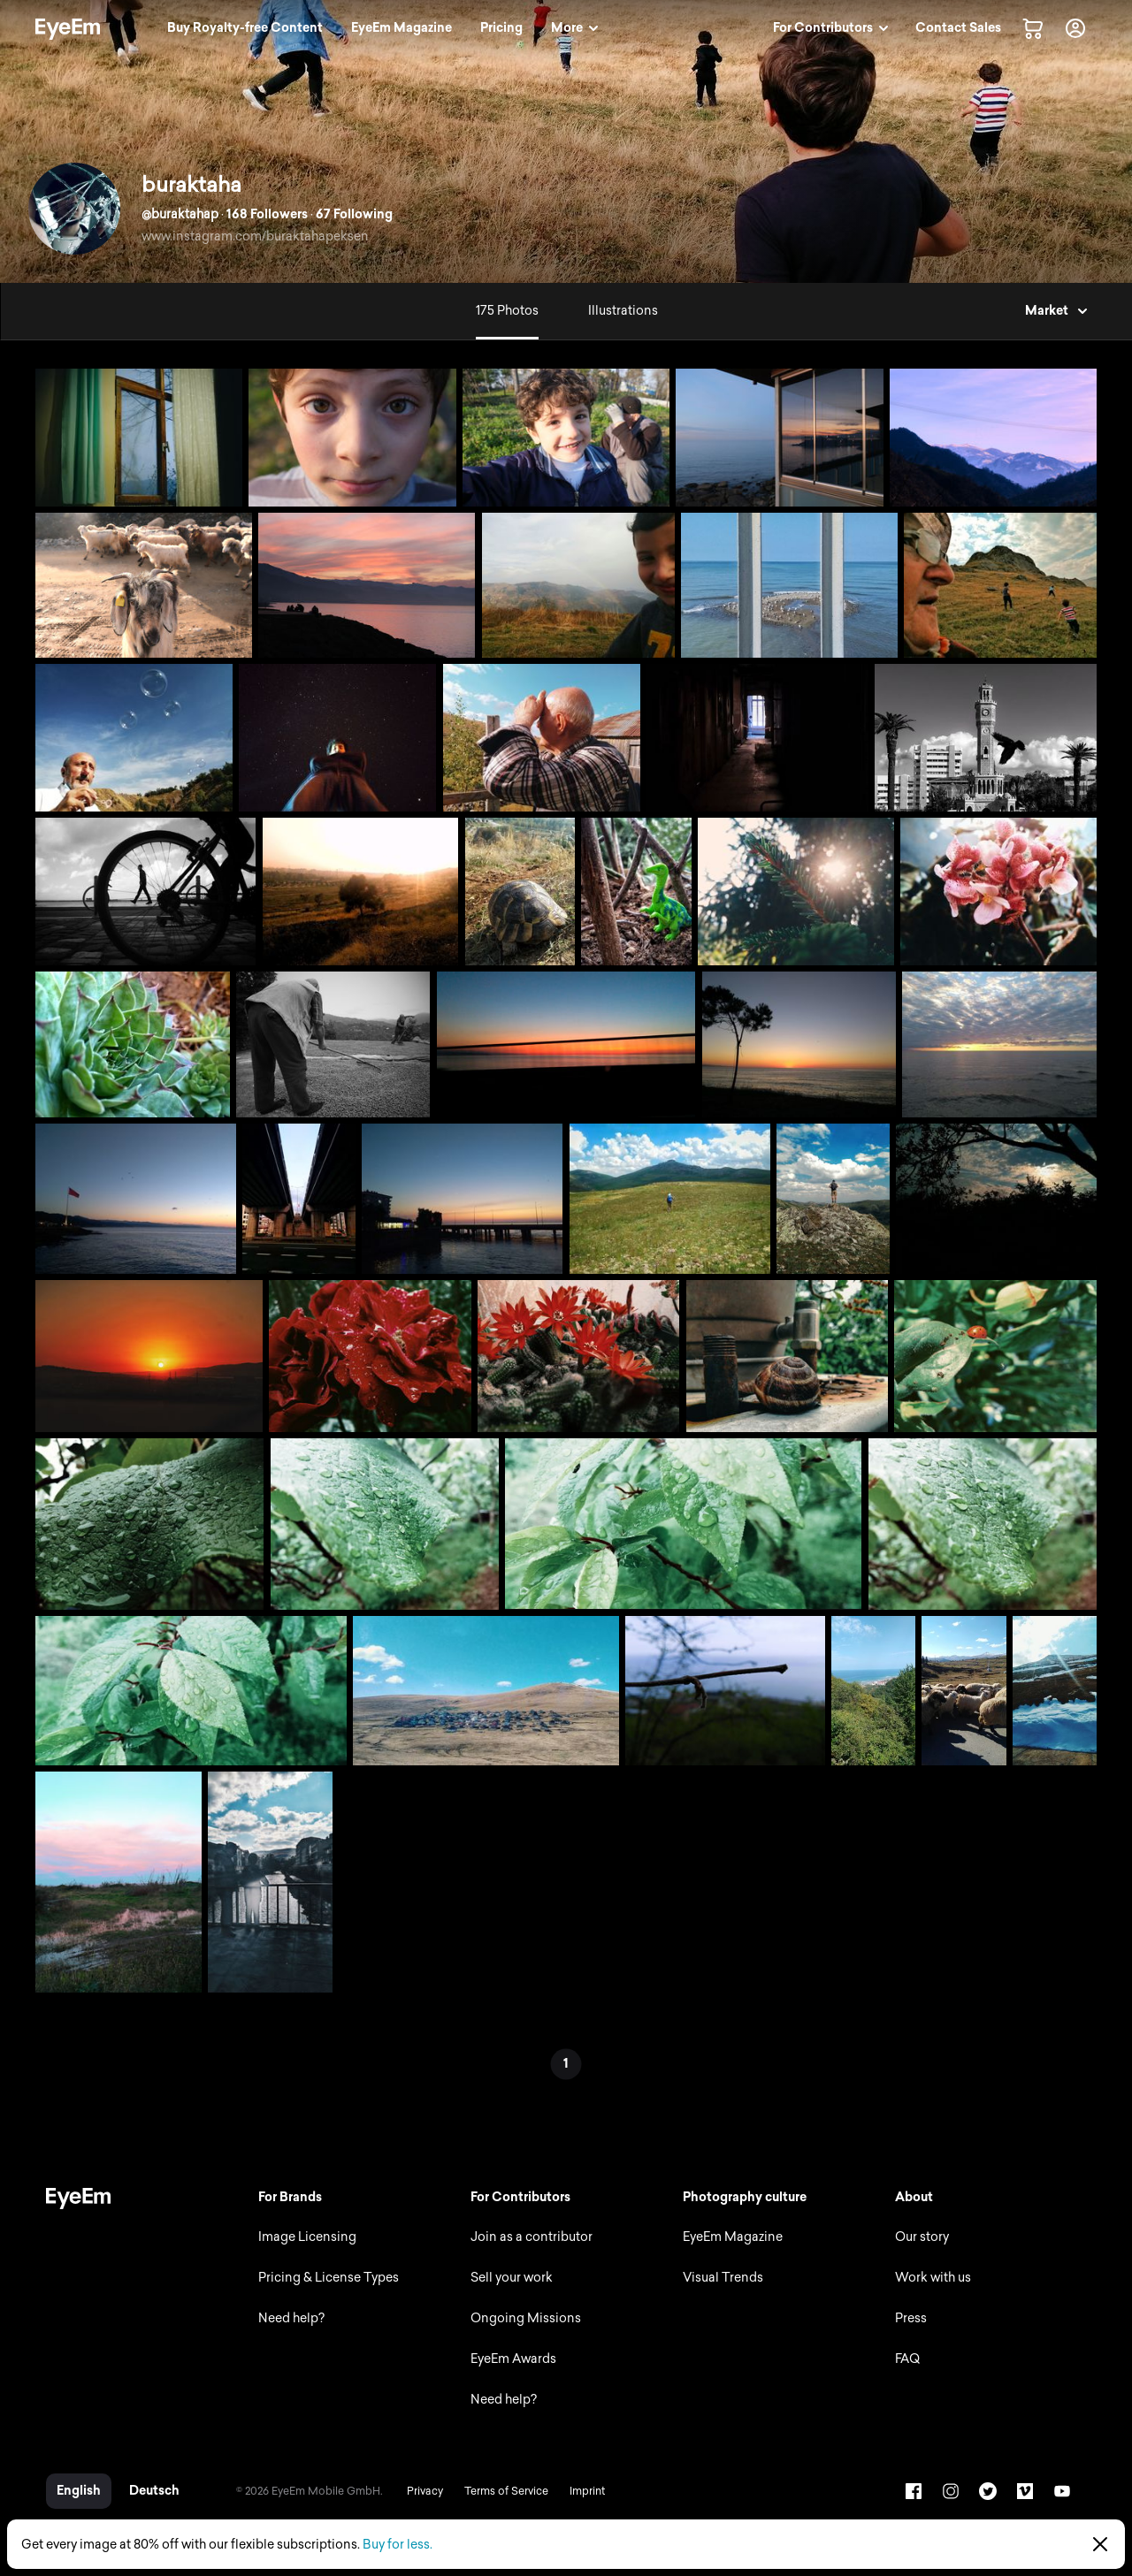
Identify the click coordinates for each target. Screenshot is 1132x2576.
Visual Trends (723, 2277)
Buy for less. (397, 2544)
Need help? (291, 2318)
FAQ (907, 2358)
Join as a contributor (531, 2236)
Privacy (425, 2491)
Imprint (587, 2491)
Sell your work (511, 2277)
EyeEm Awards (513, 2358)
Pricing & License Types (328, 2277)
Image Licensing (307, 2236)
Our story (922, 2236)
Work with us (933, 2277)
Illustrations (623, 310)
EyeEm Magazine (733, 2236)
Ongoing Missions (525, 2318)
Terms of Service (506, 2491)
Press (911, 2318)
